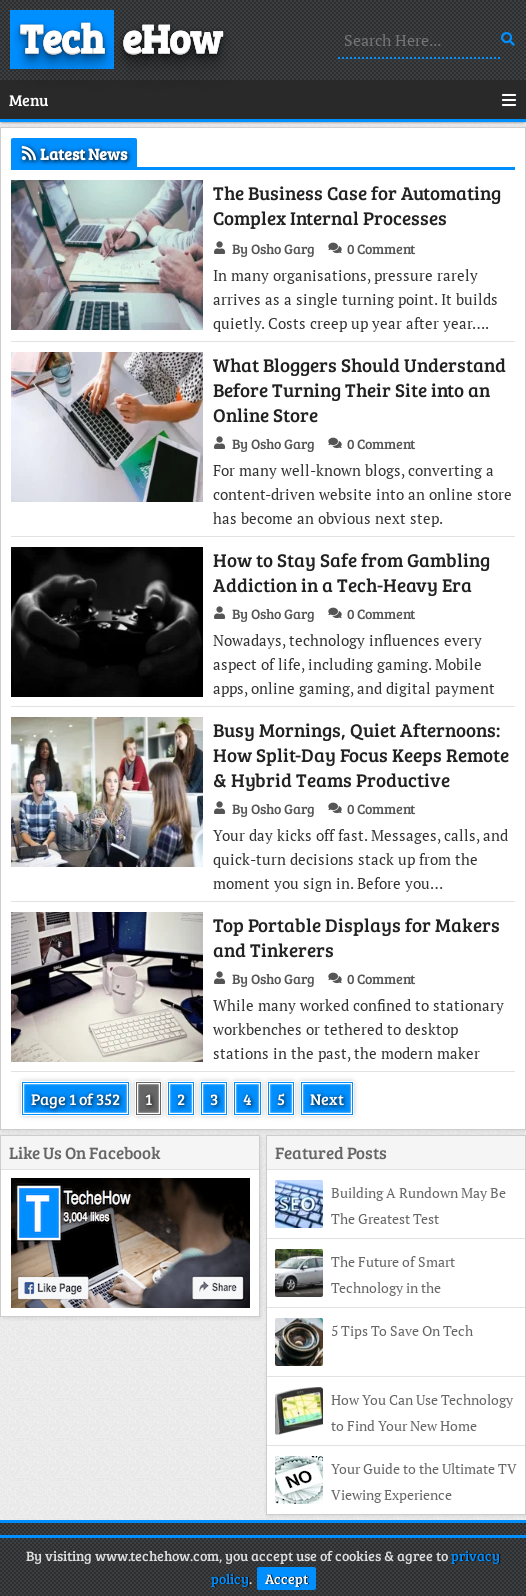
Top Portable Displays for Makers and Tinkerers (356, 937)
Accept (286, 1578)
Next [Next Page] (327, 1098)
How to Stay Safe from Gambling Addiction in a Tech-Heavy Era (351, 572)
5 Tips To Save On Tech (402, 1330)
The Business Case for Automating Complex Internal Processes (357, 205)
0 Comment (381, 248)
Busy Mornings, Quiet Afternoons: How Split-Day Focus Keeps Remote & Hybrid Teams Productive (361, 754)
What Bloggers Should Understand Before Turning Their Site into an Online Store (359, 389)
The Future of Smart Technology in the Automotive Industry (365, 1287)
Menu (263, 99)
